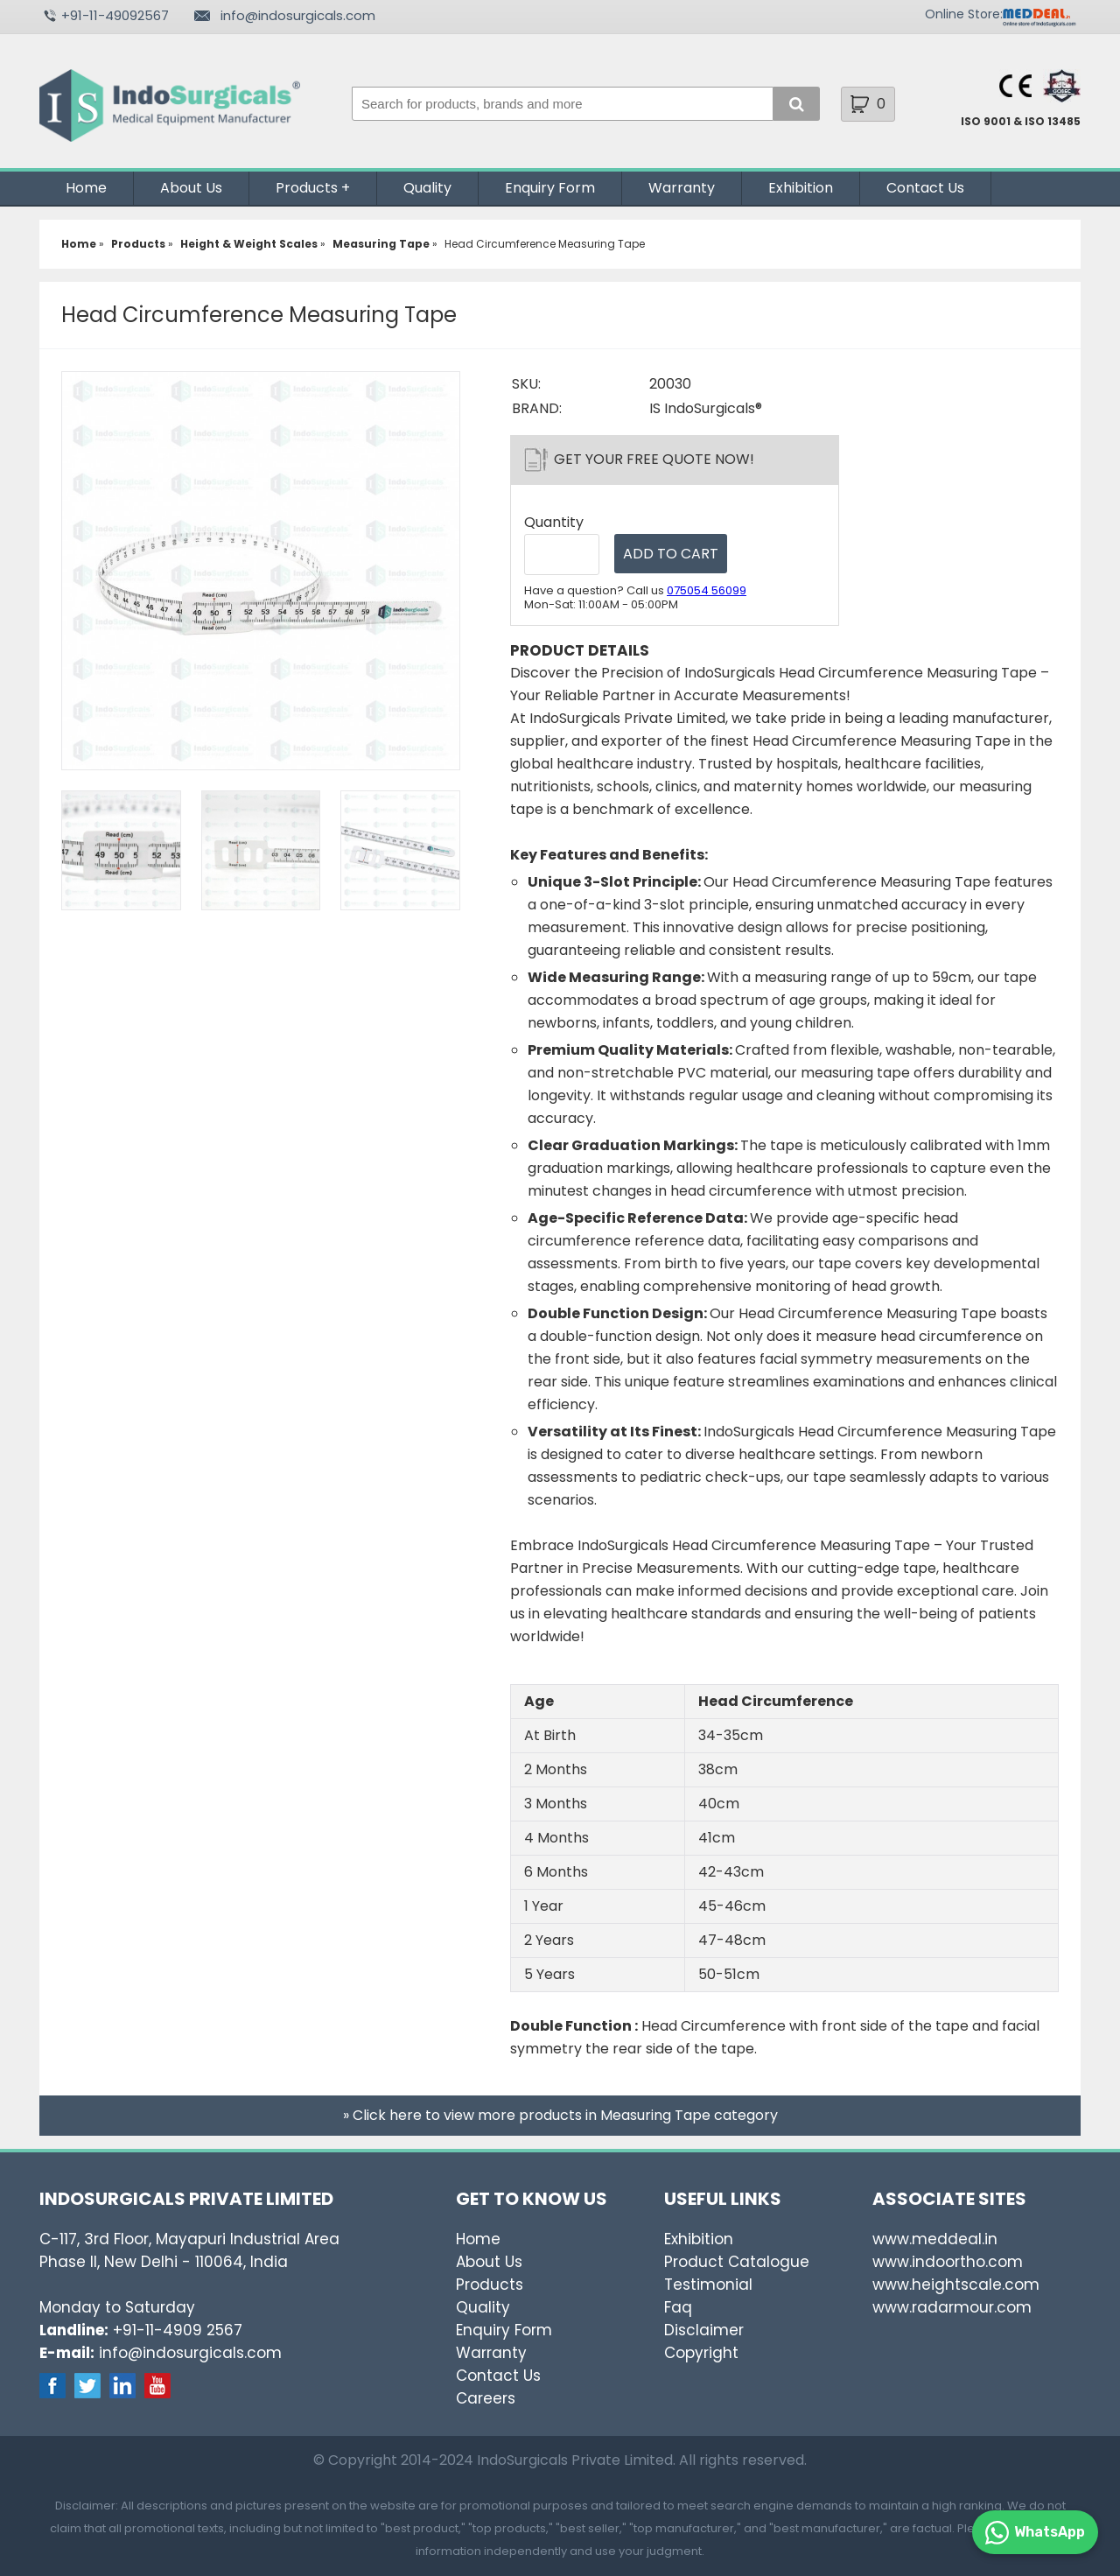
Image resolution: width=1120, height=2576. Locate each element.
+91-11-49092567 (115, 15)
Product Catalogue (736, 2261)
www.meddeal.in (935, 2239)
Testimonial (708, 2284)
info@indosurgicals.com (297, 15)
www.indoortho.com (947, 2261)
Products (307, 188)
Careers (485, 2398)
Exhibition (800, 188)
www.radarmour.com (952, 2307)
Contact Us (925, 188)
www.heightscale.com (956, 2284)
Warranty (681, 188)
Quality (427, 188)
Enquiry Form (550, 188)
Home (86, 188)
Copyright (701, 2352)
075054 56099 (706, 590)
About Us (191, 188)
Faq (678, 2307)
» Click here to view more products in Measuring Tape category (560, 2115)
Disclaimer (704, 2330)
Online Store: (964, 14)
